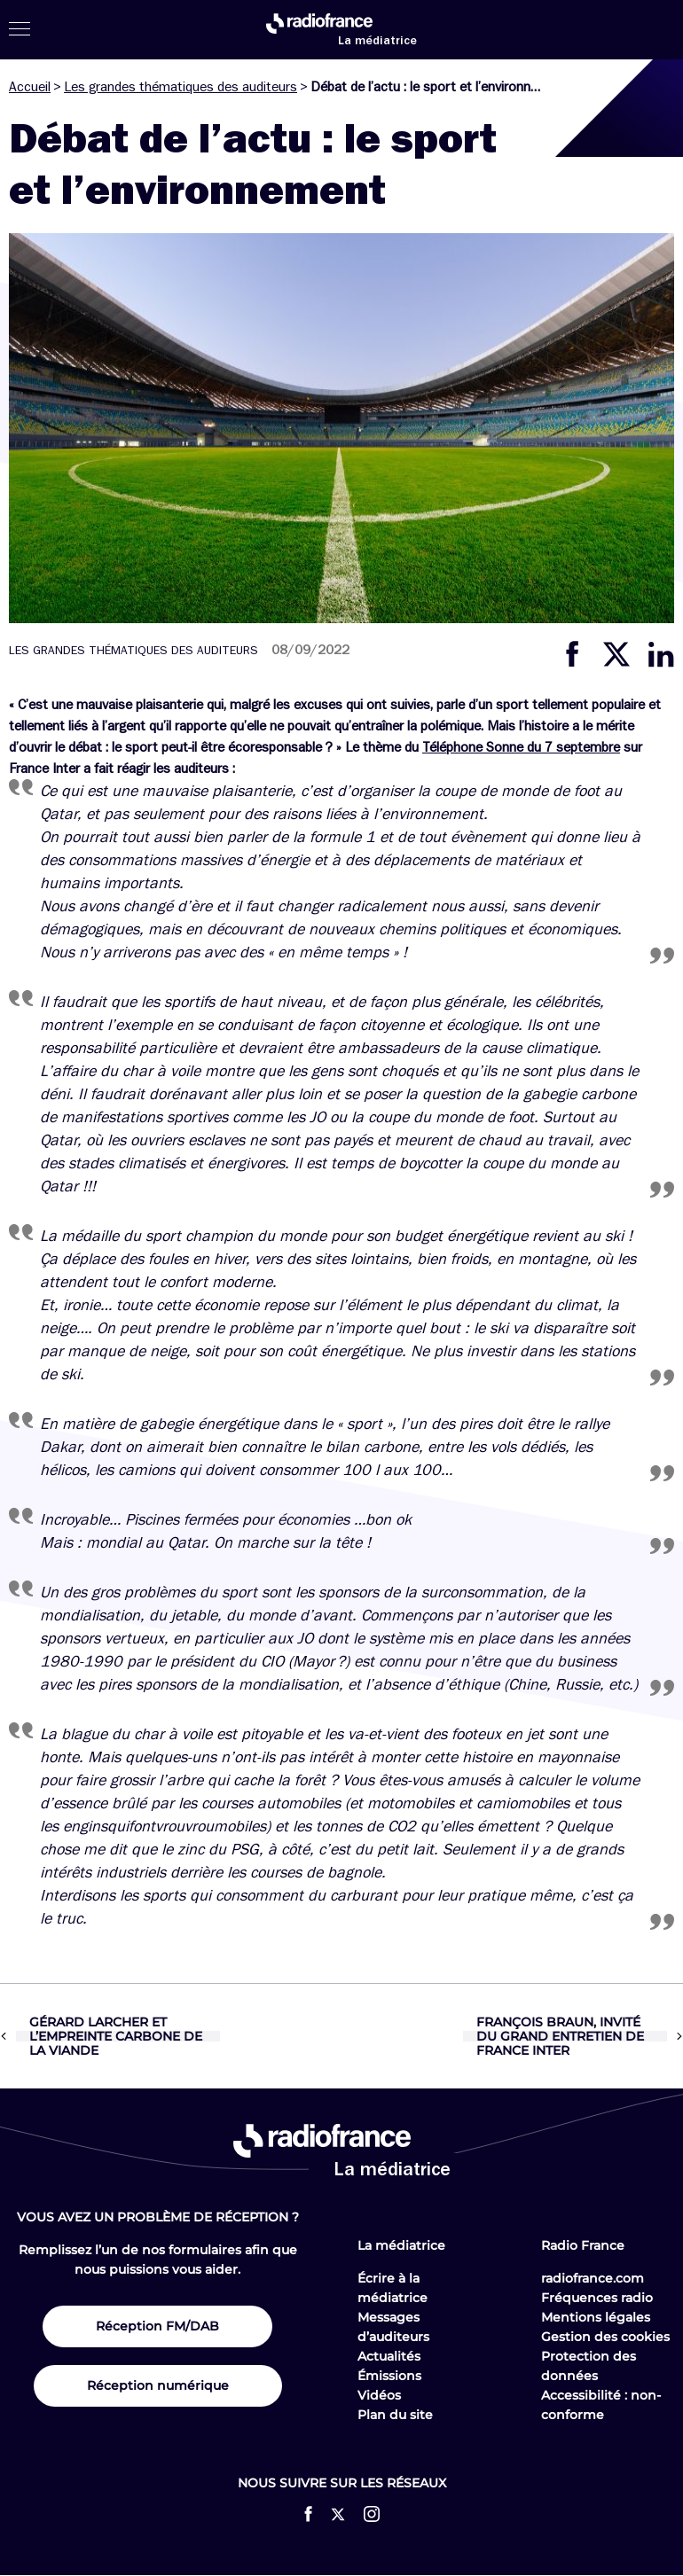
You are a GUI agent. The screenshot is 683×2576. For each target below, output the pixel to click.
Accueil (30, 87)
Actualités (388, 2356)
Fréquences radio (597, 2298)
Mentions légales (595, 2317)
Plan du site (395, 2415)
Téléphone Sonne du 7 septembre (521, 747)
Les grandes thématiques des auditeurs (180, 87)
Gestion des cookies (605, 2337)
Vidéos (379, 2395)
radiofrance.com (592, 2278)
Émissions (389, 2376)
